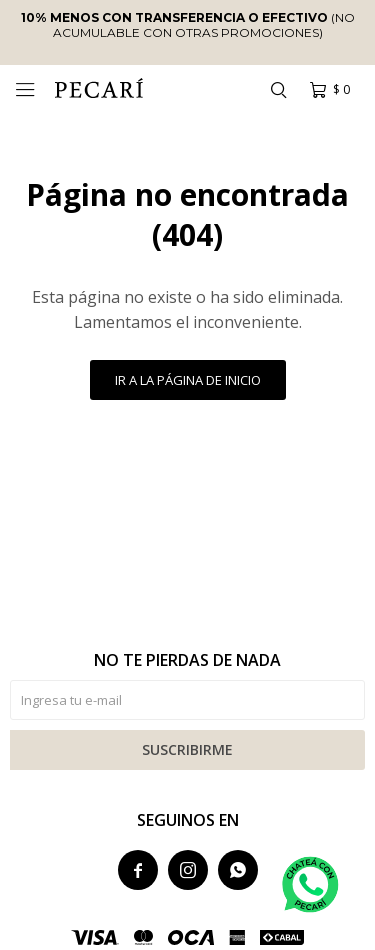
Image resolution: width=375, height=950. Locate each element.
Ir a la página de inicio (188, 380)
